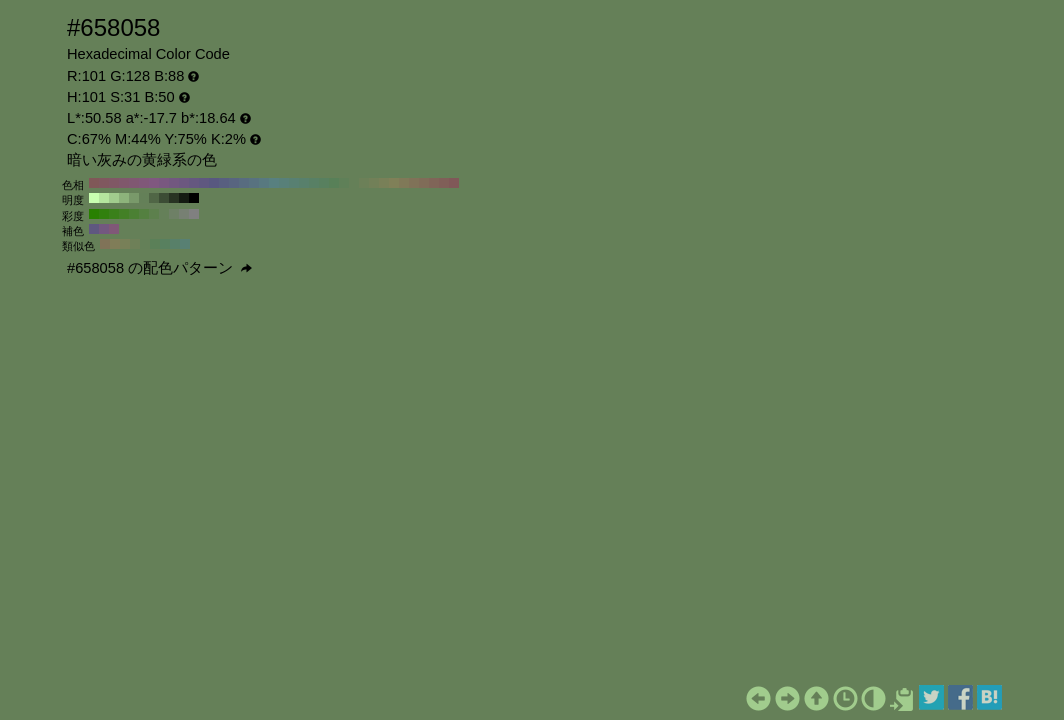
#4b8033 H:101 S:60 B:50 (134, 214)
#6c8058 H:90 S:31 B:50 (364, 183)
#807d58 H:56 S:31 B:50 (115, 244)
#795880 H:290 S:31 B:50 (164, 183)
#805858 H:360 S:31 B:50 (94, 183)
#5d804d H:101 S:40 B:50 (154, 214)
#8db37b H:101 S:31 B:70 (124, 198)
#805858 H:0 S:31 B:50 (454, 183)
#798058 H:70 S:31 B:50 (384, 183)
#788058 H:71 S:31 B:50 (125, 244)
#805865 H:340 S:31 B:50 (114, 183)
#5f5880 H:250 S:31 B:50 (204, 183)
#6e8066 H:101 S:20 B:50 (174, 214)
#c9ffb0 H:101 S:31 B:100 (94, 198)
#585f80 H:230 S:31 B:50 (224, 183)
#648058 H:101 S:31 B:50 (144, 198)
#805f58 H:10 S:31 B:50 (444, 183)
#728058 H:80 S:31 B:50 (374, 183)
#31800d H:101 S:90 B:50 (104, 214)
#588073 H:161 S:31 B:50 (185, 244)
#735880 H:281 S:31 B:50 (104, 229)
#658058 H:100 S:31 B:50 (354, 183)
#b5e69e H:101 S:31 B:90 (104, 198)
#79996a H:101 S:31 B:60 (134, 198)
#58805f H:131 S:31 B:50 (165, 244)
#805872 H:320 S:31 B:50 (134, 183)
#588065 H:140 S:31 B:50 (314, 183)
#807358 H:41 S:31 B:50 (105, 244)
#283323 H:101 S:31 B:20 (174, 198)
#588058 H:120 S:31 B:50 (334, 183)
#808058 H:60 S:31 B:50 (394, 183)
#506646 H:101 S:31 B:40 (154, 198)
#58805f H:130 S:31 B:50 (324, 183)
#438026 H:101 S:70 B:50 (124, 214)
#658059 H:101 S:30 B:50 (164, 214)
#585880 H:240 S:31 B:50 (214, 183)
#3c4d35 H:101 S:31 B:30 (164, 198)
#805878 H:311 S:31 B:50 (114, 229)
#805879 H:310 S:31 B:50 (144, 183)
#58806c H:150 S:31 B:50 (304, 183)
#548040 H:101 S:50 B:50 (144, 214)
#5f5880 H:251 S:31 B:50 (94, 229)
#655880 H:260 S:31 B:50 (194, 183)
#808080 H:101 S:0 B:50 (194, 214)
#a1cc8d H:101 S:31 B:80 (114, 198)
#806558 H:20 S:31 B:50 (434, 183)
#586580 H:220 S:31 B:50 (234, 183)
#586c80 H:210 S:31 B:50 (244, 183)
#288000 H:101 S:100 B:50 (94, 214)
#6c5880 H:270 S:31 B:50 (184, 183)
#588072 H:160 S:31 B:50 (294, 183)
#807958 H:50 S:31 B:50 (404, 183)
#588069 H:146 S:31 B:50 (175, 244)
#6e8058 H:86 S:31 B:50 (135, 244)
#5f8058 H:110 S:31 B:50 (344, 183)
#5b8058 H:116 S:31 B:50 (155, 244)
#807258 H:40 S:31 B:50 (414, 183)
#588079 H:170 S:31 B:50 (284, 183)
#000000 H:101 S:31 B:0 (194, 198)
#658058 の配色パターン (159, 268)
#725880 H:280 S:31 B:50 (174, 183)
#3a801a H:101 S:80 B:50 (114, 214)
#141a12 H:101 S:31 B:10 (184, 198)
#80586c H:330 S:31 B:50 (124, 183)
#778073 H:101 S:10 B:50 (184, 214)
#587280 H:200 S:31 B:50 (254, 183)
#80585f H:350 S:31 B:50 (104, 183)
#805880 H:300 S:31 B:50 (154, 183)
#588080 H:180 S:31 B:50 (274, 183)
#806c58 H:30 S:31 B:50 (424, 183)
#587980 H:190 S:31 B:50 (264, 183)
